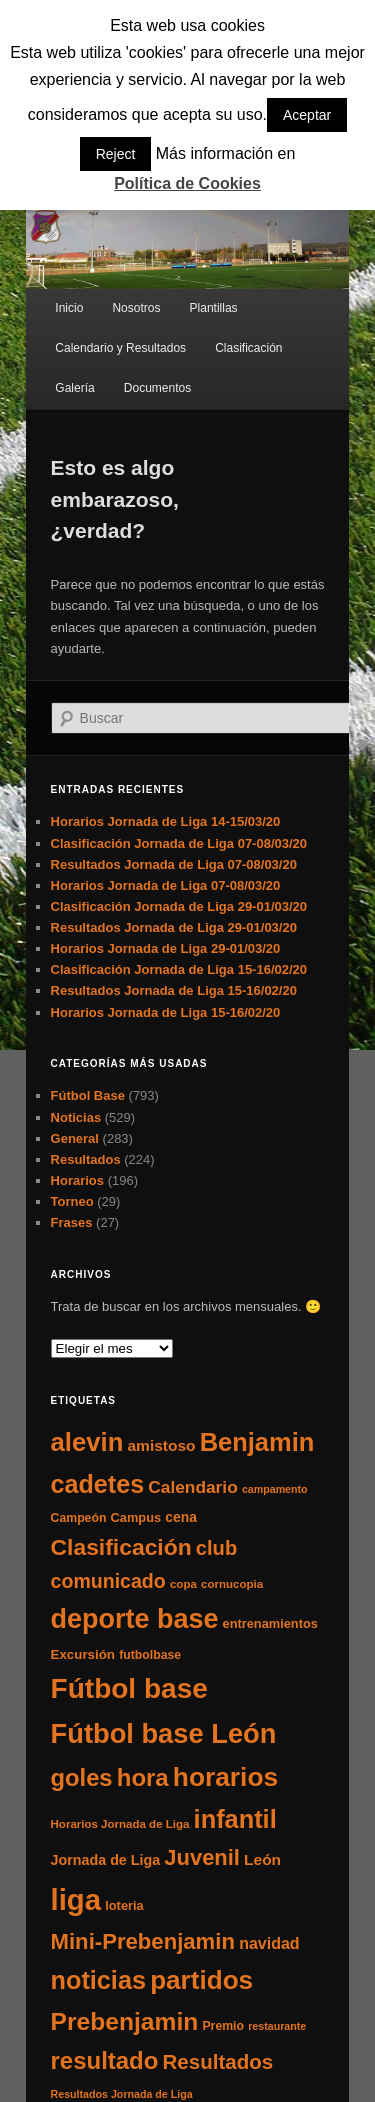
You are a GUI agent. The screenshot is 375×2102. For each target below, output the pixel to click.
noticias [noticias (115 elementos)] (98, 1980)
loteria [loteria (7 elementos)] (124, 1905)
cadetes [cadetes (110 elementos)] (98, 1484)
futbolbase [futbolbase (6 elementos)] (150, 1655)
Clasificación (248, 348)
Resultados (86, 1159)
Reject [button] (116, 154)
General (75, 1138)
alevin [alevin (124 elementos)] (87, 1442)
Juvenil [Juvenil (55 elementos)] (202, 1857)
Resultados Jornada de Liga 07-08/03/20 (174, 864)
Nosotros (136, 308)
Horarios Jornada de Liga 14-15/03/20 (166, 821)
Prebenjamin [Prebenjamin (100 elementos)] (125, 2021)
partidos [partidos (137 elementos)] (201, 1980)
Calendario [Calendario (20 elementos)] (192, 1487)
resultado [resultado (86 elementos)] (105, 2060)
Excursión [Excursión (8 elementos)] (83, 1654)
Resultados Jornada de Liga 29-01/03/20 (174, 927)
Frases (72, 1222)
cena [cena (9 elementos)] (181, 1517)
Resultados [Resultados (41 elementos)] (218, 2061)
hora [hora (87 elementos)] (143, 1777)
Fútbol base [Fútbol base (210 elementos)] (129, 1688)
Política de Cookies (187, 183)
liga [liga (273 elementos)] (76, 1899)
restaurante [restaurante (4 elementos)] (277, 2026)
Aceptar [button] (307, 115)
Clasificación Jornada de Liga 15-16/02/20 (179, 969)
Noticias (76, 1117)
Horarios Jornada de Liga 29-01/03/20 (166, 948)
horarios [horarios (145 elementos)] (225, 1777)
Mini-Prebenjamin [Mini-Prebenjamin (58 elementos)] (143, 1941)
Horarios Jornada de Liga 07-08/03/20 (166, 885)
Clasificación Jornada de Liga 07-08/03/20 (179, 843)
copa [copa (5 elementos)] (183, 1584)
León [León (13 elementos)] (262, 1859)
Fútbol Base (88, 1095)
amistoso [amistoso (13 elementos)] (162, 1445)
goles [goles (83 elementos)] (82, 1777)
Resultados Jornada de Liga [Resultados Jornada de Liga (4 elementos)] (122, 2094)
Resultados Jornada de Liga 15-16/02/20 (174, 990)
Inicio (69, 308)
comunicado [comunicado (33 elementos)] (108, 1581)
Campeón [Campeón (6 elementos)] (79, 1518)
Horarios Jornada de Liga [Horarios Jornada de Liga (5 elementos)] (120, 1824)
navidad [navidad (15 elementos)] (269, 1943)
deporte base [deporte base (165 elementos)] (135, 1619)
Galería (74, 388)
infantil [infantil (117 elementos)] (235, 1819)
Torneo (72, 1201)
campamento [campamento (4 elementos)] (275, 1489)
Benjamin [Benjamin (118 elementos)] (257, 1442)
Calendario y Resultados (120, 348)
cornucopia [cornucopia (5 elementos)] (232, 1584)
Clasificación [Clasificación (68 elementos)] (121, 1547)
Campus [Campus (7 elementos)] (136, 1517)
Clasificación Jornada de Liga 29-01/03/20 (179, 906)
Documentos (157, 388)
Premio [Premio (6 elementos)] (223, 2026)
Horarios (77, 1180)
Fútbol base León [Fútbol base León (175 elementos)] (164, 1733)
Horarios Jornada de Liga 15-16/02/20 (166, 1012)
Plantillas (214, 308)
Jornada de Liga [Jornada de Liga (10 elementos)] (106, 1860)
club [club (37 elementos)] (216, 1548)
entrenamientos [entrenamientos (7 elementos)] (270, 1623)
